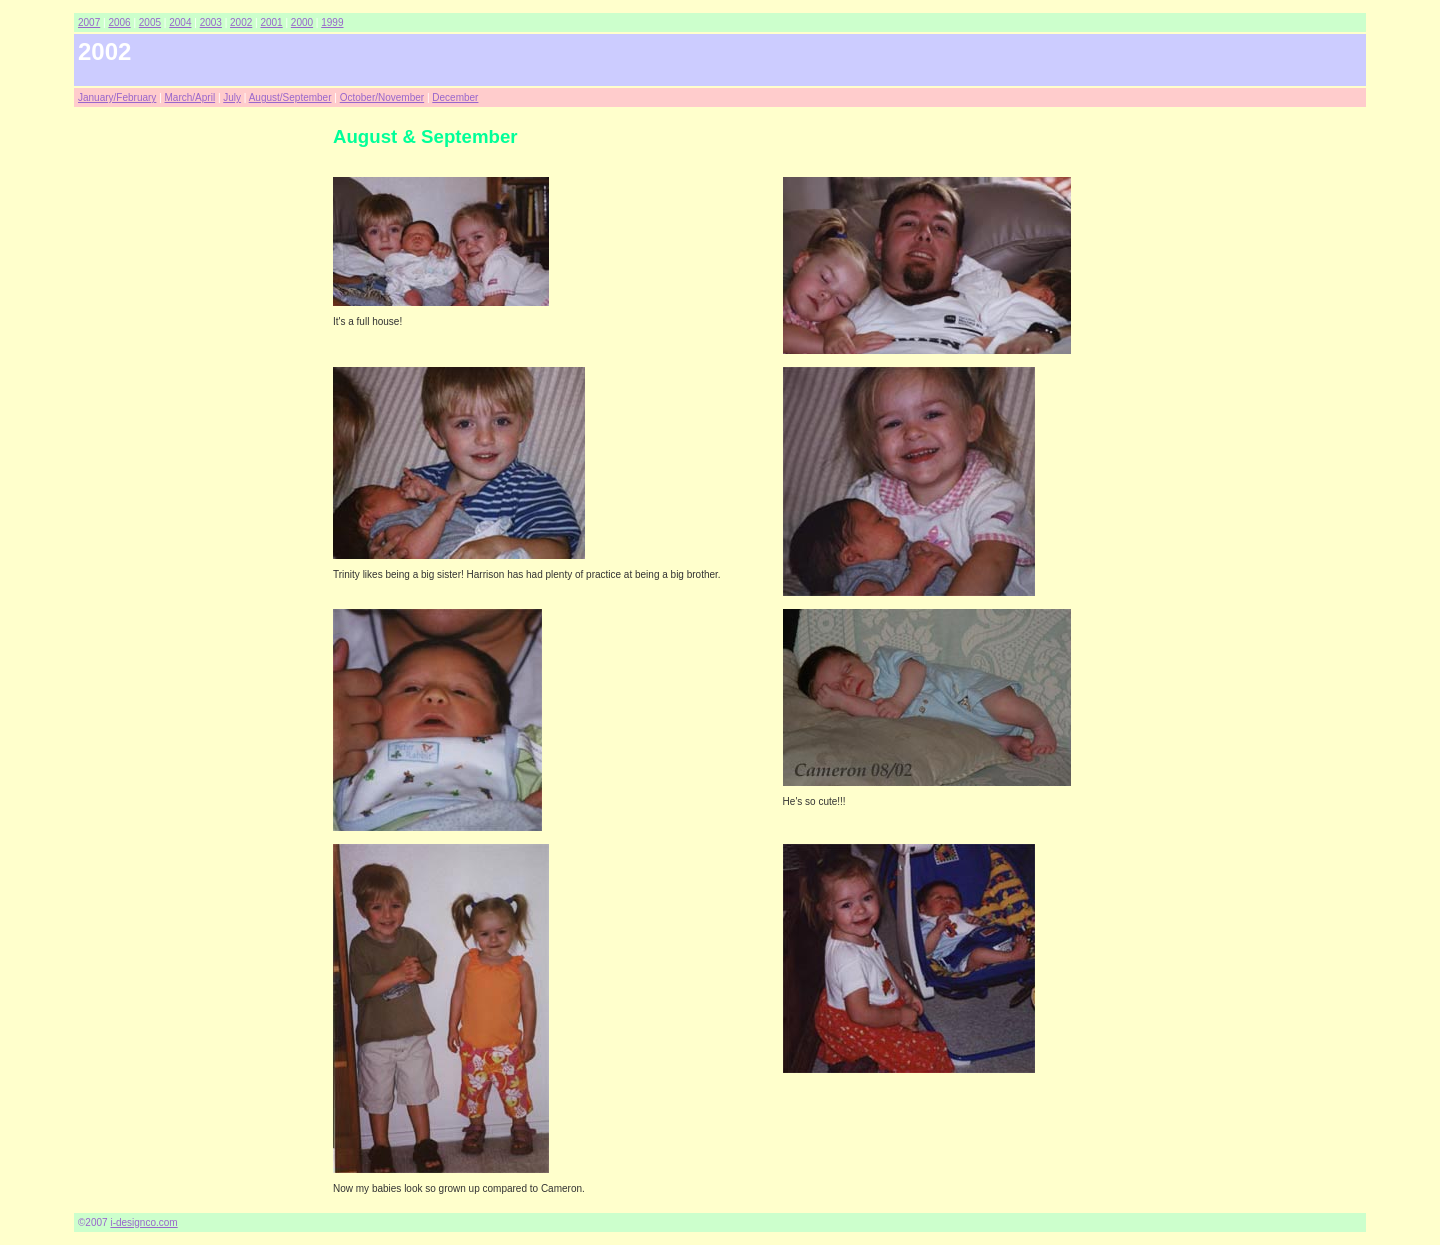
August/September (290, 97)
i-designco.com (143, 1222)
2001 (271, 22)
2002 (241, 22)
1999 (332, 22)
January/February (117, 97)
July (232, 97)
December (455, 97)
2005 (150, 22)
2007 (89, 22)
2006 (119, 22)
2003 (211, 22)
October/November (382, 97)
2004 (180, 22)
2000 (302, 22)
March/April (190, 97)
